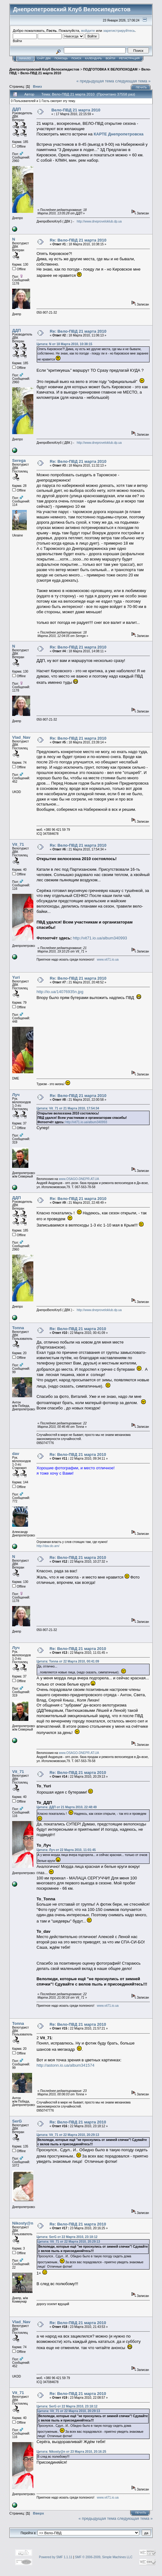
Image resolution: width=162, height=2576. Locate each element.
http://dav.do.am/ (48, 1546)
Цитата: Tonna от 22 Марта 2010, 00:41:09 (67, 1661)
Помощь (61, 58)
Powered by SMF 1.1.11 (55, 2557)
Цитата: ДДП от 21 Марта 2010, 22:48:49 (66, 1807)
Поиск (76, 58)
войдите (88, 30)
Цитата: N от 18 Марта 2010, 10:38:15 (64, 344)
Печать (141, 87)
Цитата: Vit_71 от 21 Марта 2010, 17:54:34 (67, 1108)
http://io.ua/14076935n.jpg (59, 991)
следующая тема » (133, 81)
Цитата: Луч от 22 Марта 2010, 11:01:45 (66, 1850)
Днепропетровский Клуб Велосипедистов (44, 69)
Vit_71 (18, 844)
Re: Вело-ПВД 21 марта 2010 (78, 240)
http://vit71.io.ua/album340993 (100, 938)
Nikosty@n (22, 2223)
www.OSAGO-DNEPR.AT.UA (79, 1179)
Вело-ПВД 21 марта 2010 (41, 73)
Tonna (18, 1327)
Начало (25, 58)
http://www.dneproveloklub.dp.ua (99, 221)
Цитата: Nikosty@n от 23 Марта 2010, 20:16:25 (71, 2451)
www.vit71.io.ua (107, 959)
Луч (16, 1094)
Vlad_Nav (21, 737)
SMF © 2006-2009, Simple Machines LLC (103, 2557)
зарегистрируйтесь (119, 30)
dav (15, 1453)
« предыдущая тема (95, 81)
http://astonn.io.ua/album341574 (65, 2065)
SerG (17, 2121)
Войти (110, 58)
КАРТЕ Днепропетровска (119, 134)
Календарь (93, 58)
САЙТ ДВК (44, 58)
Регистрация (129, 58)
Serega (19, 460)
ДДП (16, 109)
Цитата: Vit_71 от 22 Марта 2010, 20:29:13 (67, 2135)
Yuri (16, 977)
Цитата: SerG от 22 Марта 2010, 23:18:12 (67, 2237)
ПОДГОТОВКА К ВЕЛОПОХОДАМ (110, 69)
